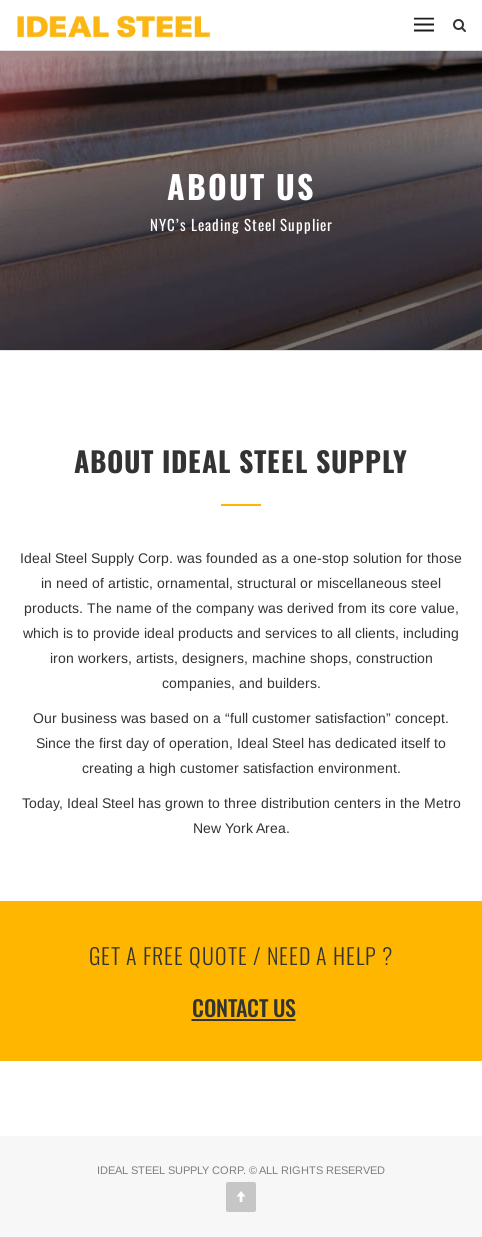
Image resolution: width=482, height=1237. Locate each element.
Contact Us (244, 1007)
